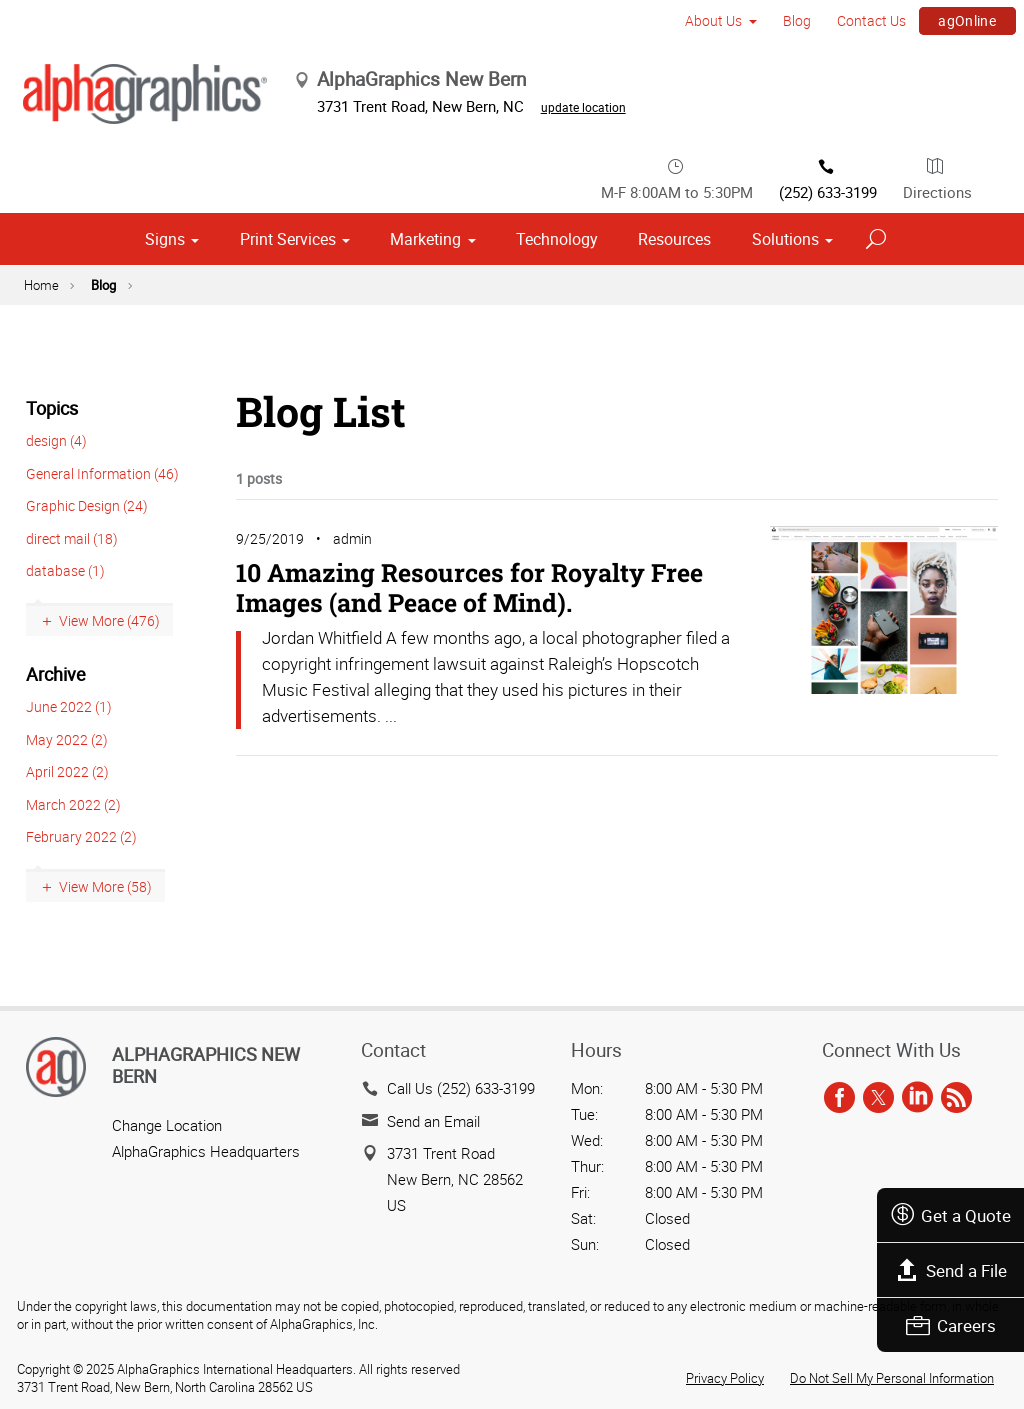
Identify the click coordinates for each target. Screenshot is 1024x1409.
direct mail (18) (72, 538)
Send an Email (433, 1121)
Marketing (425, 239)
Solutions (785, 239)
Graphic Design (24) (87, 505)
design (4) (56, 440)
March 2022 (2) (73, 804)
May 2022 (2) (67, 739)
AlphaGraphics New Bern (206, 1065)
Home (41, 285)
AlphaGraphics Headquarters (206, 1151)
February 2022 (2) (81, 836)
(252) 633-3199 (828, 178)
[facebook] (839, 1098)
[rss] (956, 1098)
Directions (937, 178)
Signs (165, 239)
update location (583, 107)
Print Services (288, 239)
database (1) (65, 570)
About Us (713, 20)
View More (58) (105, 886)
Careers (951, 1325)
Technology (557, 239)
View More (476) (109, 620)
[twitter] (878, 1098)
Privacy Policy (725, 1378)
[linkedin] (917, 1098)
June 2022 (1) (69, 706)
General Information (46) (102, 473)
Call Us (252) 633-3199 (461, 1088)
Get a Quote (950, 1215)
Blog (797, 20)
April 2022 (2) (67, 771)
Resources (674, 239)
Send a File (951, 1270)
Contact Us (871, 20)
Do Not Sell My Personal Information (892, 1378)
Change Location (167, 1125)
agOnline (967, 20)
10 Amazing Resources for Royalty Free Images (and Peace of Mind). (469, 587)
